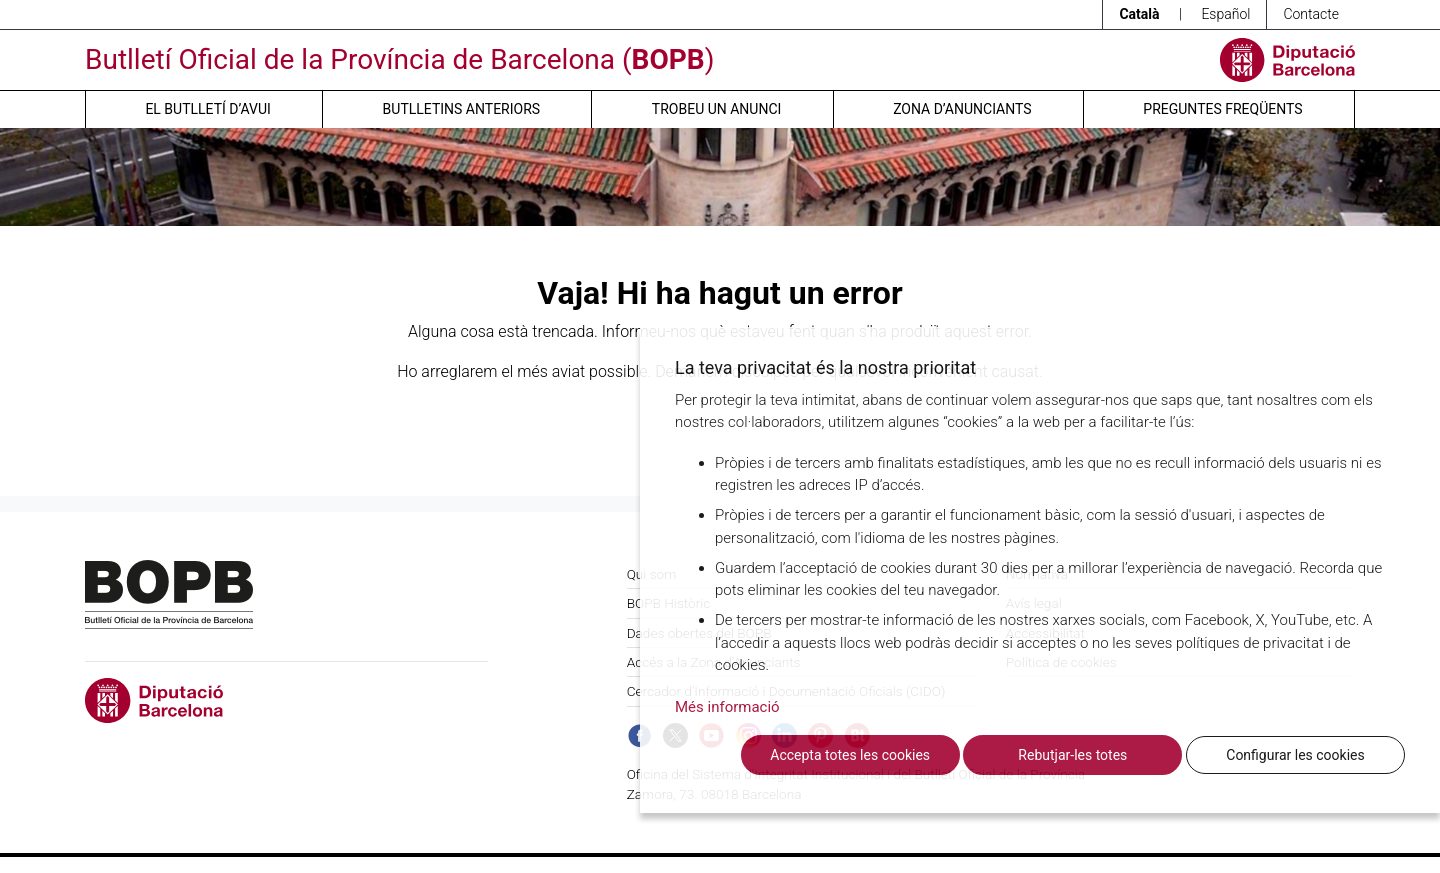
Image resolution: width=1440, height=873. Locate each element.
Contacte (1311, 14)
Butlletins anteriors (462, 109)
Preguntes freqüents (1222, 109)
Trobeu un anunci (717, 109)
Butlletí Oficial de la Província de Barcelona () (399, 59)
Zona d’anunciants (962, 109)
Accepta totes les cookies (850, 755)
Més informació (727, 707)
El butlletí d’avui (207, 109)
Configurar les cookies (1295, 755)
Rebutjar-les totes (1072, 755)
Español (1225, 14)
